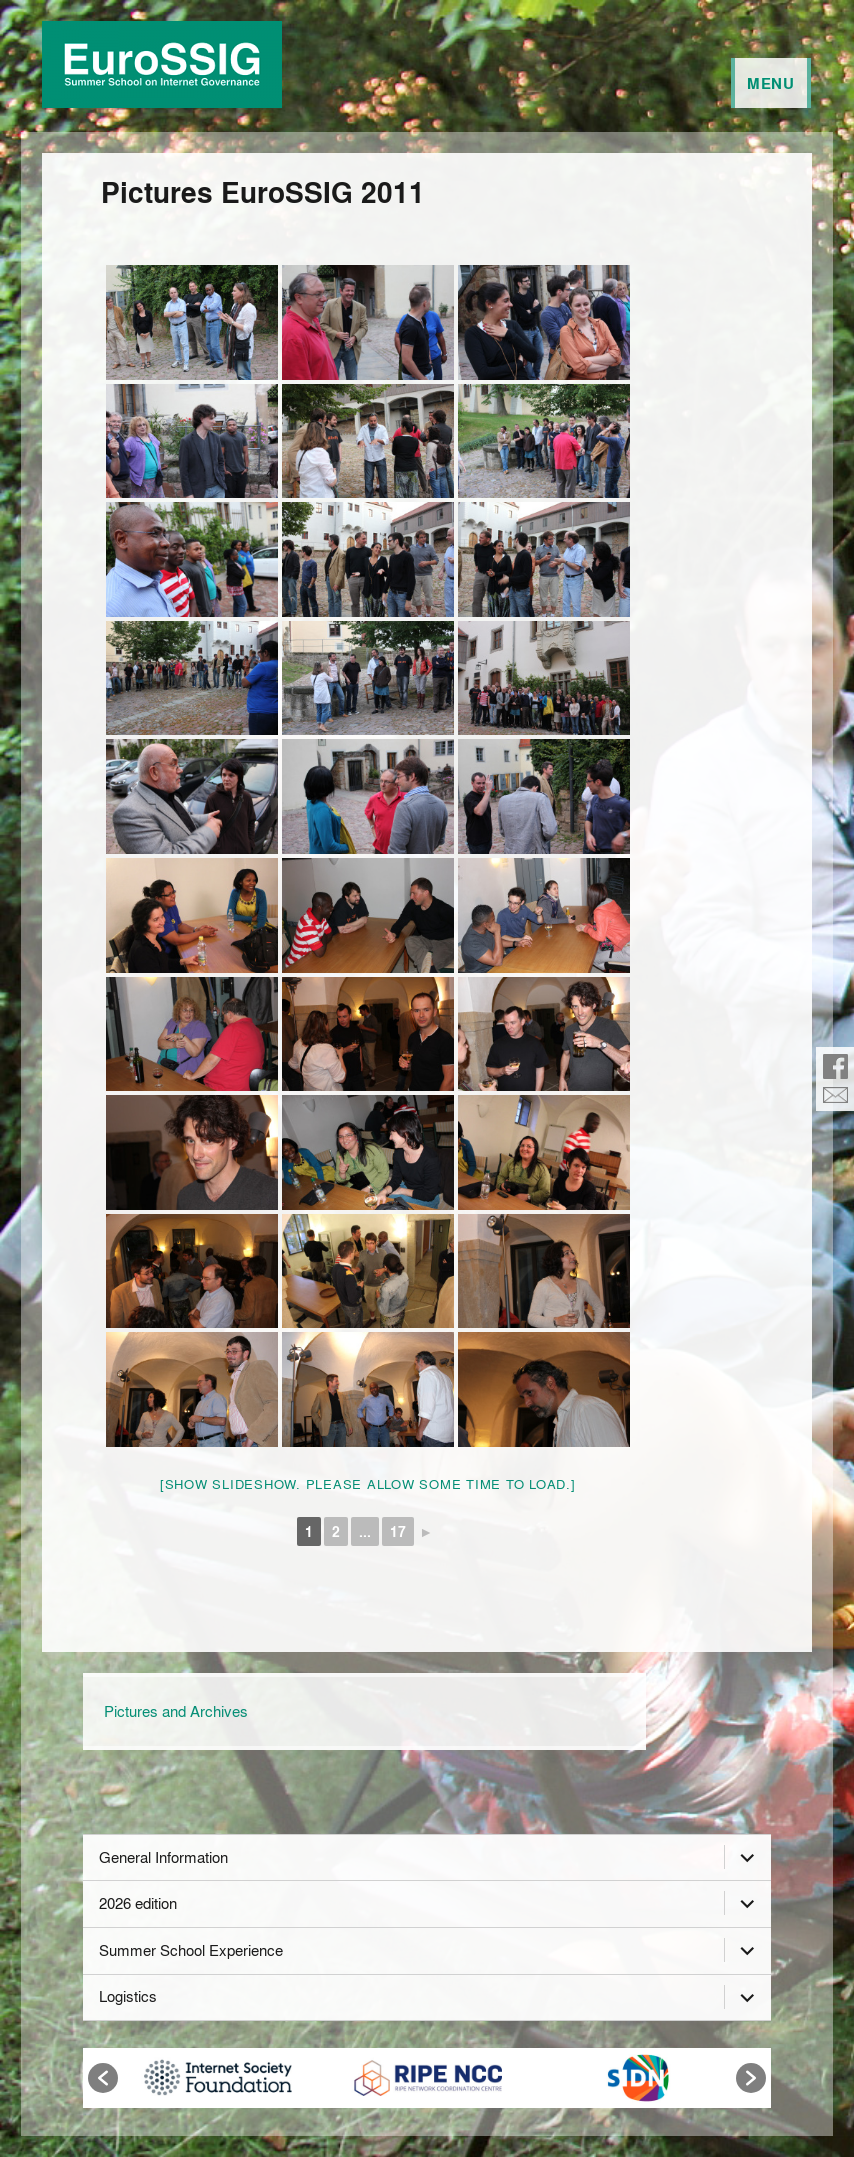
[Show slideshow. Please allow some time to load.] (368, 1483)
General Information (163, 1857)
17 (398, 1531)
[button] (103, 2078)
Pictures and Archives (176, 1711)
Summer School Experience (191, 1950)
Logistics (128, 1996)
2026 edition (138, 1903)
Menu (771, 83)
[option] (218, 2078)
